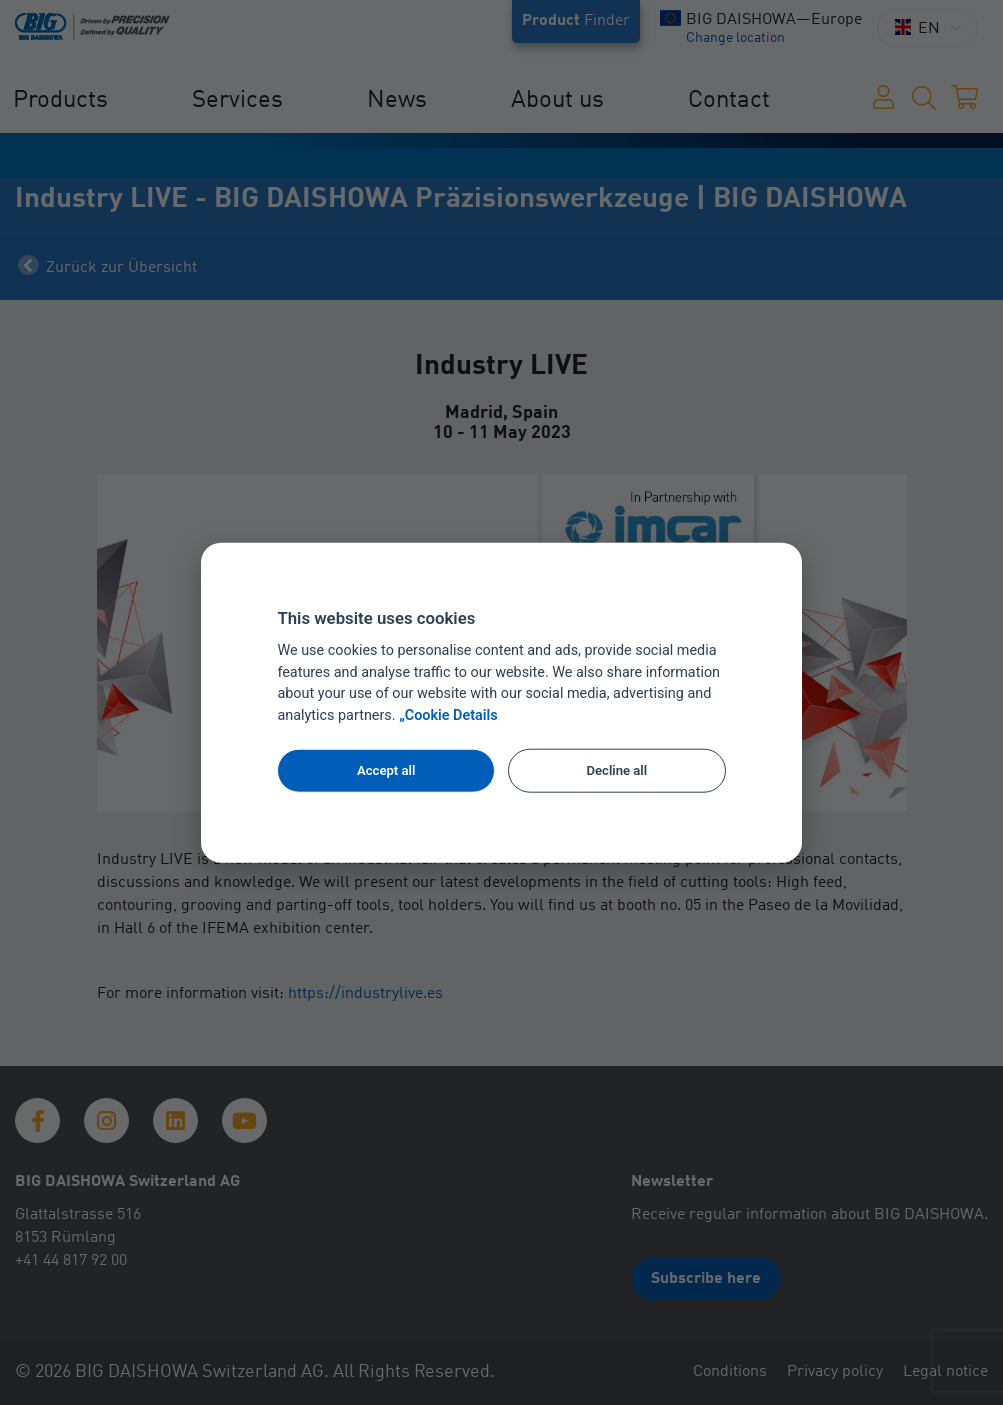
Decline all (616, 770)
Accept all (386, 770)
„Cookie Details (448, 715)
